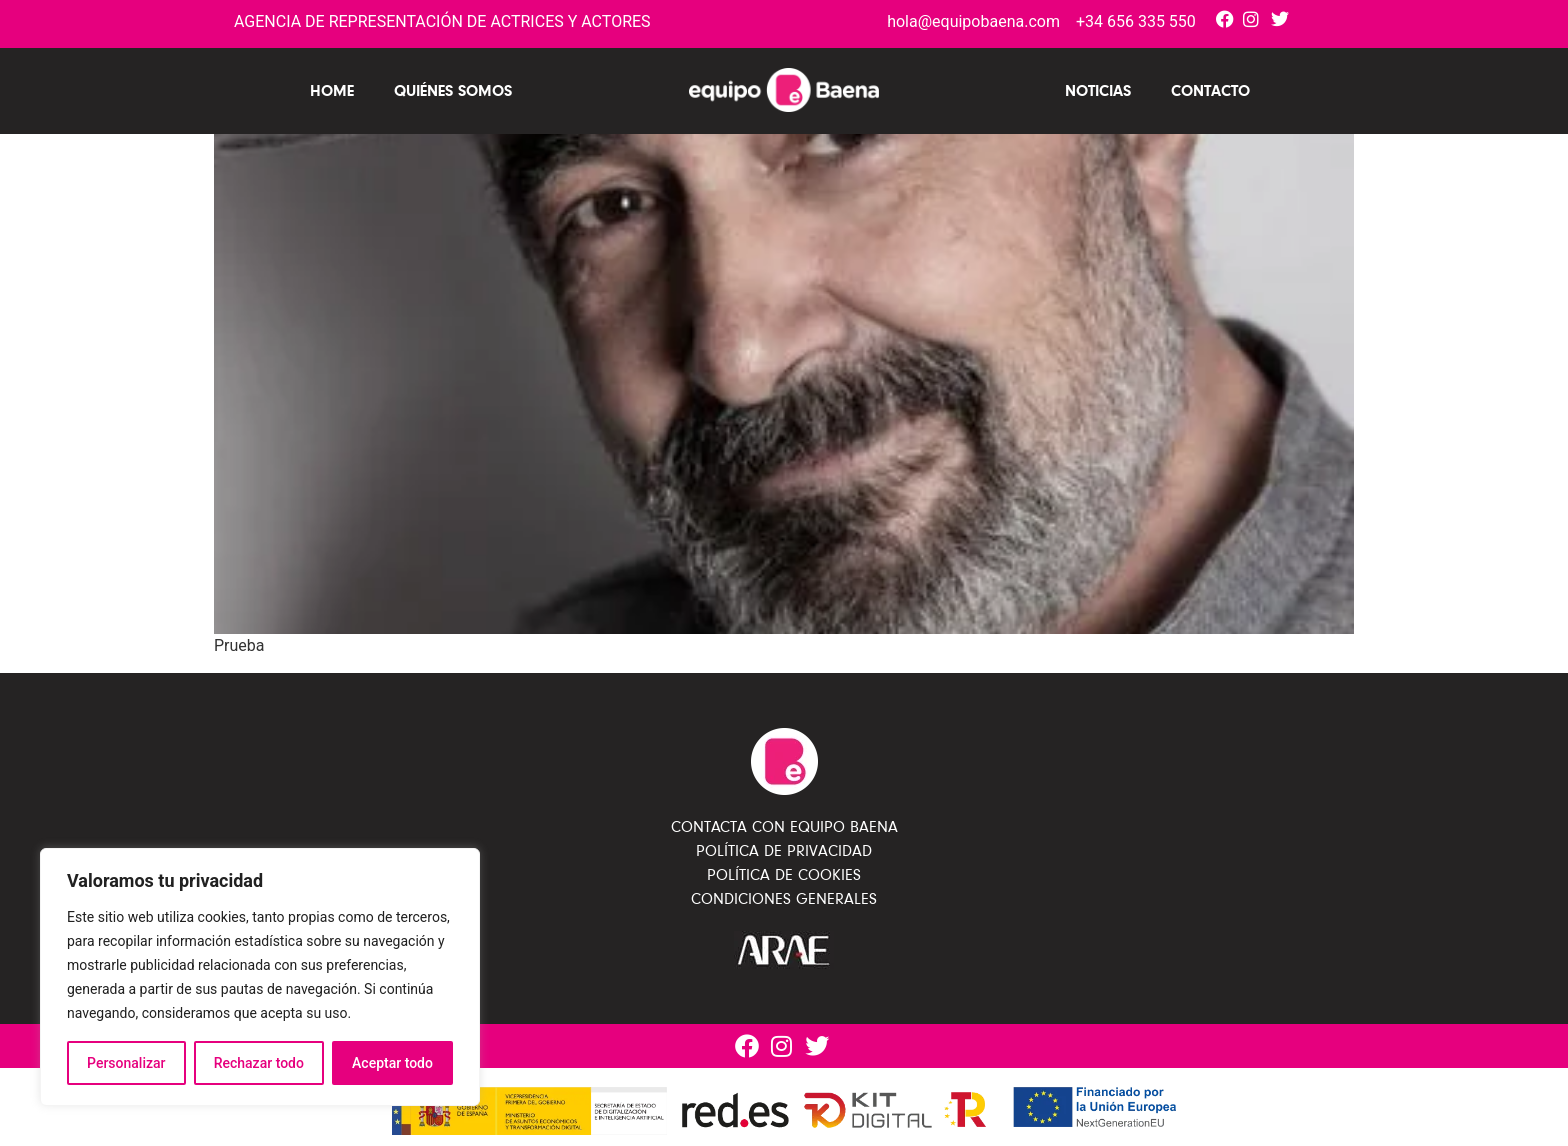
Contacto (1210, 90)
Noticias (1098, 90)
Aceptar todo (392, 1063)
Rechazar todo (259, 1063)
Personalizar (126, 1063)
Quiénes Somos (453, 90)
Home (332, 90)
